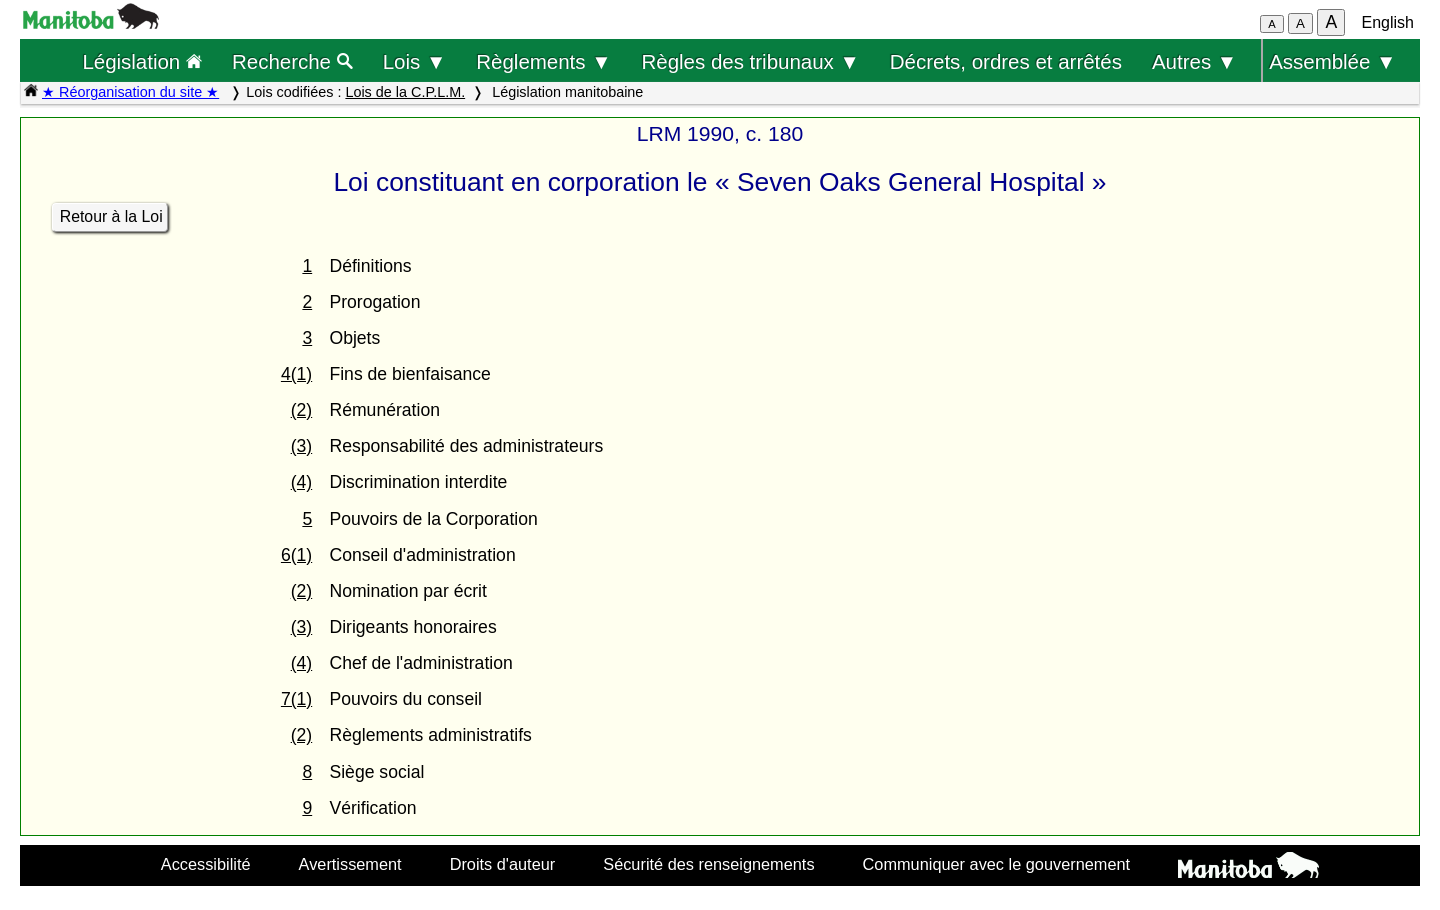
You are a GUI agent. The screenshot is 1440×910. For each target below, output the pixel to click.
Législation (142, 61)
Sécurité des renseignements (708, 864)
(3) (302, 446)
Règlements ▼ (543, 61)
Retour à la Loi (111, 216)
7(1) (296, 699)
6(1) (296, 555)
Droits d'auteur (503, 864)
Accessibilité (206, 864)
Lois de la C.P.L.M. (405, 92)
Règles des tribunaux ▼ (751, 61)
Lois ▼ (415, 61)
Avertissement (350, 864)
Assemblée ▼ (1332, 61)
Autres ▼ (1194, 61)
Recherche (292, 61)
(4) (302, 482)
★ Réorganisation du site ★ (130, 92)
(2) (302, 410)
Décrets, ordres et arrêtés (1006, 61)
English (1388, 22)
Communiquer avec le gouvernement (996, 864)
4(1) (296, 374)
